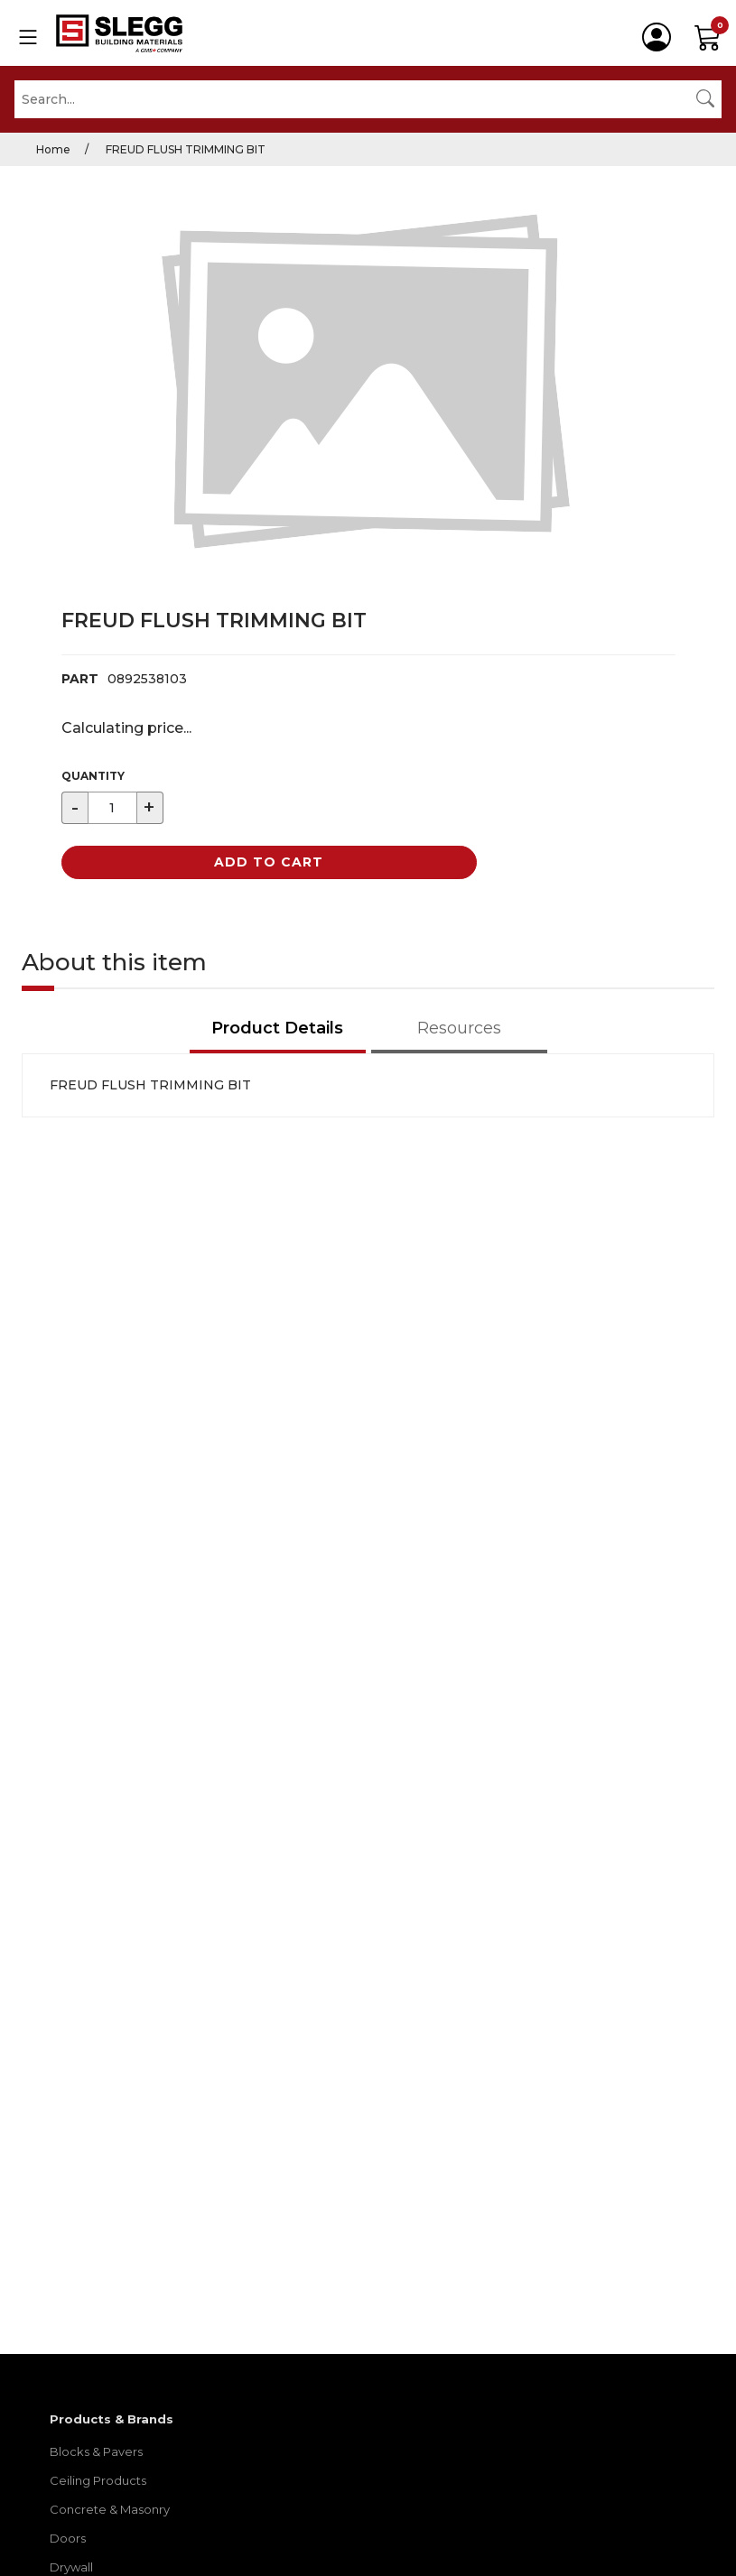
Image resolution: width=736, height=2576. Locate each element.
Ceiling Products (98, 2480)
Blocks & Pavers (96, 2451)
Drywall (71, 2567)
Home (53, 149)
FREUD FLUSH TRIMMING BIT (184, 149)
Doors (68, 2538)
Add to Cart (268, 862)
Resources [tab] (459, 1028)
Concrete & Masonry (110, 2509)
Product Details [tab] (277, 1028)
